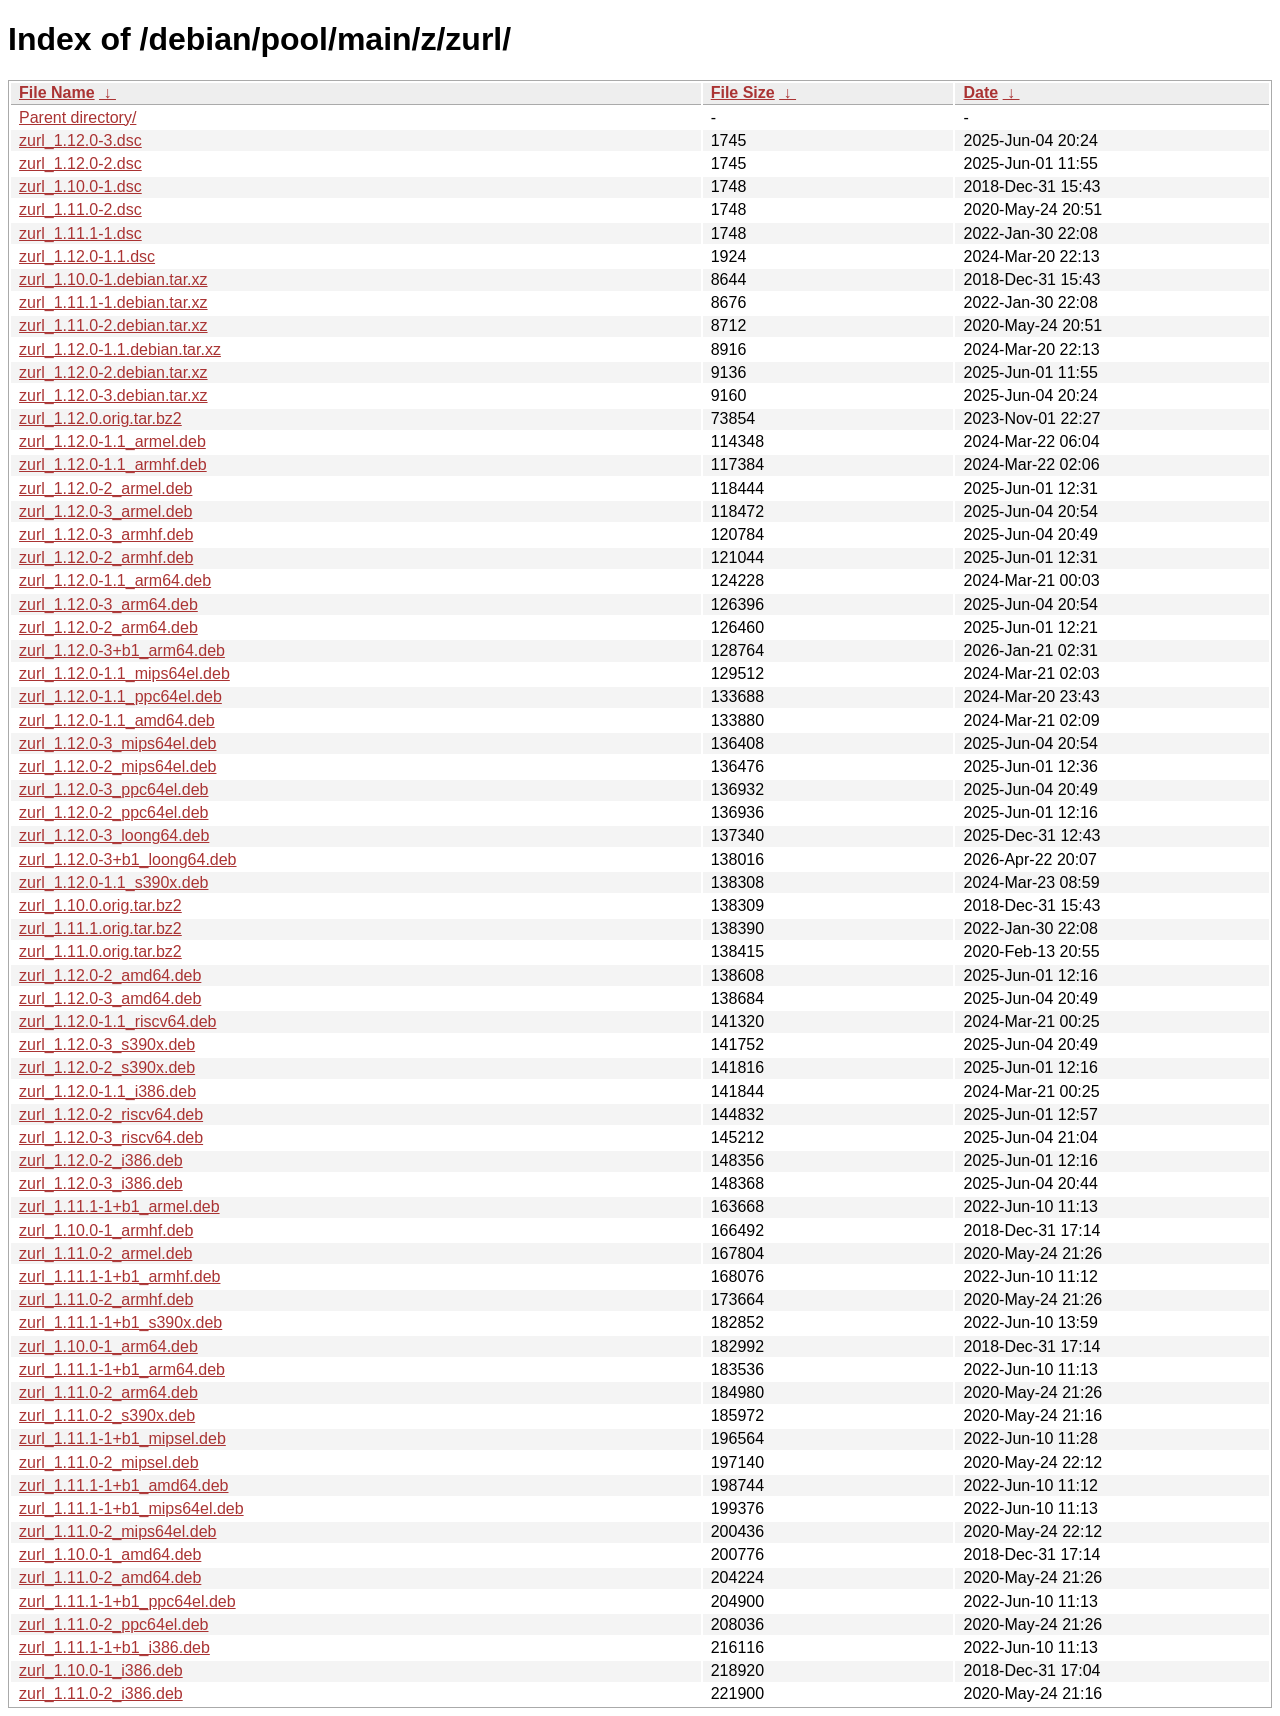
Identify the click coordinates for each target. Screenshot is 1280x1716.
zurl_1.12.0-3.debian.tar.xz (113, 395)
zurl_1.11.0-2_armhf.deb (106, 1299)
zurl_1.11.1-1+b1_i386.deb (114, 1647)
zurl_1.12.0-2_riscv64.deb (111, 1114)
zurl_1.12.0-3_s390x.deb (107, 1044)
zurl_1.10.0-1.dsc (80, 186)
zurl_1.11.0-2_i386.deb (101, 1693)
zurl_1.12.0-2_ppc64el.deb (113, 812)
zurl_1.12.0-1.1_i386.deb (107, 1091)
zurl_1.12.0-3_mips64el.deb (117, 743)
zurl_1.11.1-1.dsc (80, 233)
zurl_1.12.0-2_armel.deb (105, 488)
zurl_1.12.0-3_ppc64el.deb (113, 789)
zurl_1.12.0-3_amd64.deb (110, 998)
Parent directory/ (77, 117)
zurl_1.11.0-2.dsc (80, 209)
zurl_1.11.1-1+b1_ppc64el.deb (127, 1601)
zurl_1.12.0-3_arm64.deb (108, 604)
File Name (57, 92)
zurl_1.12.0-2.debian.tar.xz (113, 372)
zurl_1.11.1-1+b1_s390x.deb (120, 1322)
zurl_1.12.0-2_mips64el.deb (117, 766)
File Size (743, 92)
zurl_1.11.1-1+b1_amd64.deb (124, 1485)
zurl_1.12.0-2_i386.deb (101, 1160)
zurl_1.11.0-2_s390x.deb (107, 1415)
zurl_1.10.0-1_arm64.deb (108, 1346)
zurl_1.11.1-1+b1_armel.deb (119, 1206)
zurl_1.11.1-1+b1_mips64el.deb (131, 1508)
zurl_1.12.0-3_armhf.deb (106, 534)
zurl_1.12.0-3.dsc (80, 140)
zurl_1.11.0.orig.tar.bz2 (100, 951)
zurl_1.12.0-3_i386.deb (101, 1183)
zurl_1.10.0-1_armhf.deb (106, 1230)
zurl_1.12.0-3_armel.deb (105, 511)
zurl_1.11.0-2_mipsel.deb (109, 1462)
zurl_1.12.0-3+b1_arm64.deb (122, 650)
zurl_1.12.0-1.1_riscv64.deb (117, 1021)
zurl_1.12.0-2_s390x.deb (107, 1067)
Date (980, 92)
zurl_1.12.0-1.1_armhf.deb (113, 464)
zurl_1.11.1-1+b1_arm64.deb (122, 1369)
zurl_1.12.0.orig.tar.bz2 (100, 418)
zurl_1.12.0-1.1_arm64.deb (115, 580)
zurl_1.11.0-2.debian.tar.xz (113, 325)
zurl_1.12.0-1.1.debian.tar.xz (120, 349)
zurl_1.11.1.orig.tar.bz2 (100, 928)
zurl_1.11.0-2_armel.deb (105, 1253)
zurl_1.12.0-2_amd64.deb (110, 975)
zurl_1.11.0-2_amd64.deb (110, 1577)
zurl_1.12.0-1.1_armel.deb (112, 441)
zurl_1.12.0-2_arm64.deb (108, 627)
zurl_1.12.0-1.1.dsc (87, 256)
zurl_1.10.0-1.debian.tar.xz (113, 279)
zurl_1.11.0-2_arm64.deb (108, 1392)
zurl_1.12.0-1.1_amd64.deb (117, 720)
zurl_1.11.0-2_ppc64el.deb (113, 1624)
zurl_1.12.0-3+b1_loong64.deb (128, 859)
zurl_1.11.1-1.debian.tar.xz (113, 302)
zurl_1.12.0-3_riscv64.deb (111, 1137)
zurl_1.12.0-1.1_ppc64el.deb (120, 696)
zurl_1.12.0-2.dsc (80, 163)
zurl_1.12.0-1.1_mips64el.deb (124, 673)
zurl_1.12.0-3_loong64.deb (114, 835)
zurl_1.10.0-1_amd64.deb (110, 1554)
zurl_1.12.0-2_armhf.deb (106, 557)
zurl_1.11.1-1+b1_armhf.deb (119, 1276)
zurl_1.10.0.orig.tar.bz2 (100, 905)
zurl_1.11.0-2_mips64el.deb (117, 1531)
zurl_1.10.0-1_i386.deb (101, 1670)
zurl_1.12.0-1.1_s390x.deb (113, 882)
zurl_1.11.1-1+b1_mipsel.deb (122, 1438)
